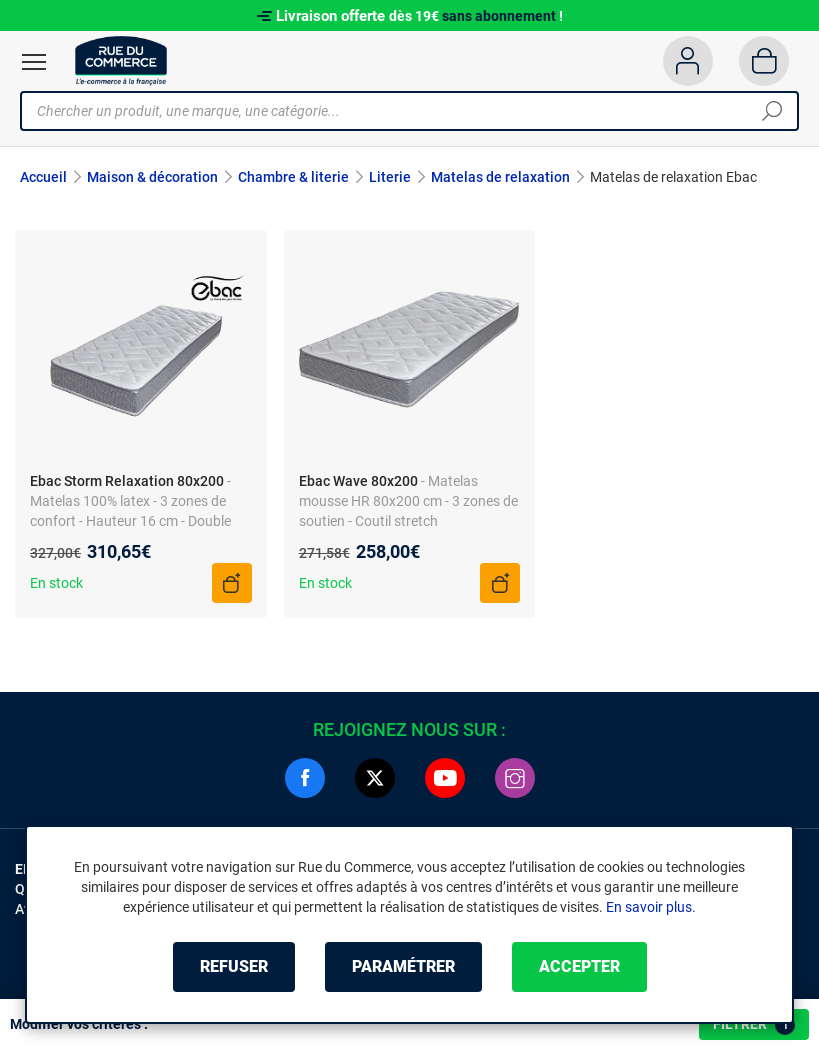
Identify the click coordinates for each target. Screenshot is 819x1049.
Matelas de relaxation (500, 177)
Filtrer (754, 1025)
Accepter (579, 966)
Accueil (43, 177)
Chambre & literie (293, 177)
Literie (390, 177)
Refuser (234, 966)
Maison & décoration (152, 177)
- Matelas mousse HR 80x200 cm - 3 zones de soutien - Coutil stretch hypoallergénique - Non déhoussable (408, 521)
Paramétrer (403, 966)
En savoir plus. (651, 907)
